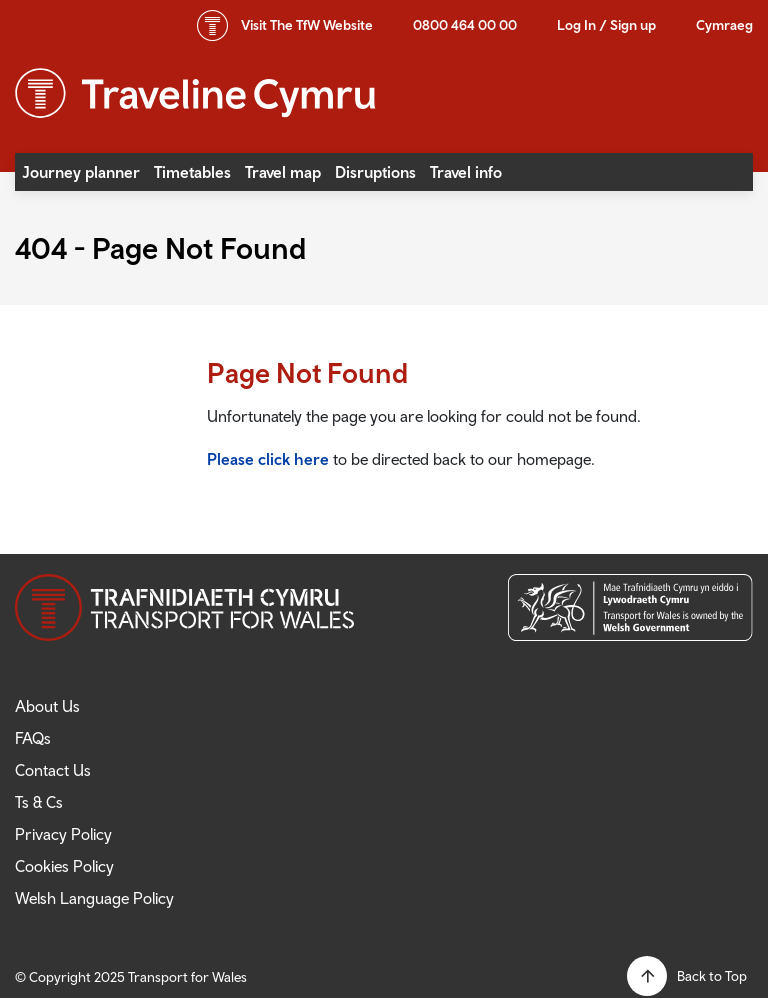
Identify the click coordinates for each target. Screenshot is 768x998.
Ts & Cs (39, 802)
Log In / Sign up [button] (606, 25)
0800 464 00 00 (465, 25)
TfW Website (307, 25)
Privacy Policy (63, 834)
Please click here (268, 459)
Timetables (192, 172)
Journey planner (81, 172)
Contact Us (53, 770)
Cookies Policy (64, 866)
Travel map (283, 172)
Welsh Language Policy (94, 898)
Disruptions (375, 172)
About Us (47, 706)
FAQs (33, 738)
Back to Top (712, 976)
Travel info (466, 172)
